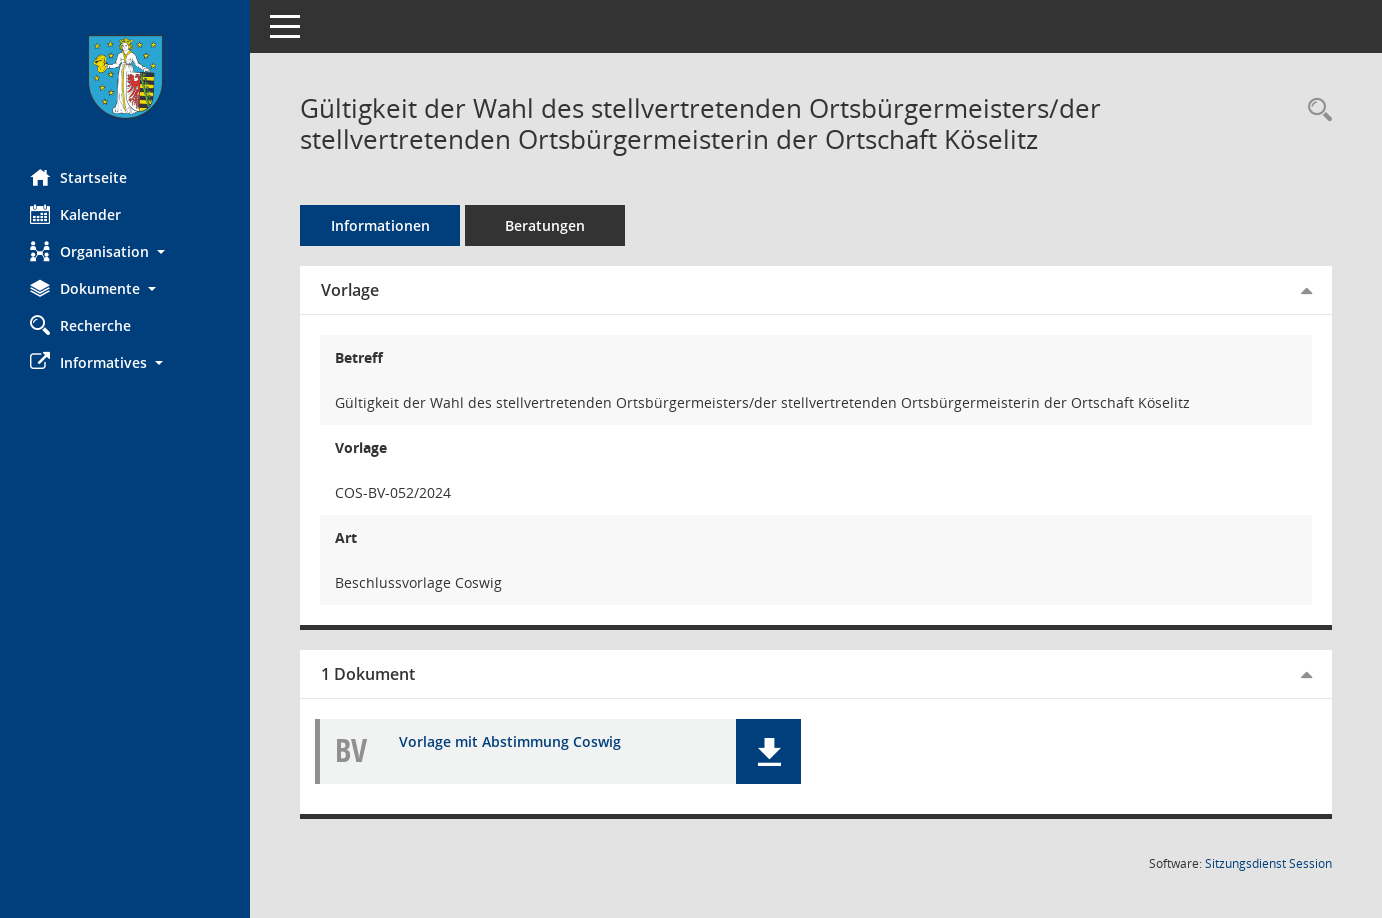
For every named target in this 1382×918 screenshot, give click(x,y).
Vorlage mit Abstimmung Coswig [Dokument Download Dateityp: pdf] (510, 742)
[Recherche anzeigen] (1315, 110)
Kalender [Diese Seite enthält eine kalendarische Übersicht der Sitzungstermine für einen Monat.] (75, 214)
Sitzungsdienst (1268, 863)
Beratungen (545, 225)
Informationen (380, 225)
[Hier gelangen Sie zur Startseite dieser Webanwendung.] (125, 77)
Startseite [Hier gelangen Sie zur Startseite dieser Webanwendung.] (78, 177)
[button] (125, 251)
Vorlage (350, 290)
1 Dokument (368, 674)
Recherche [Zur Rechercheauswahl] (80, 325)
